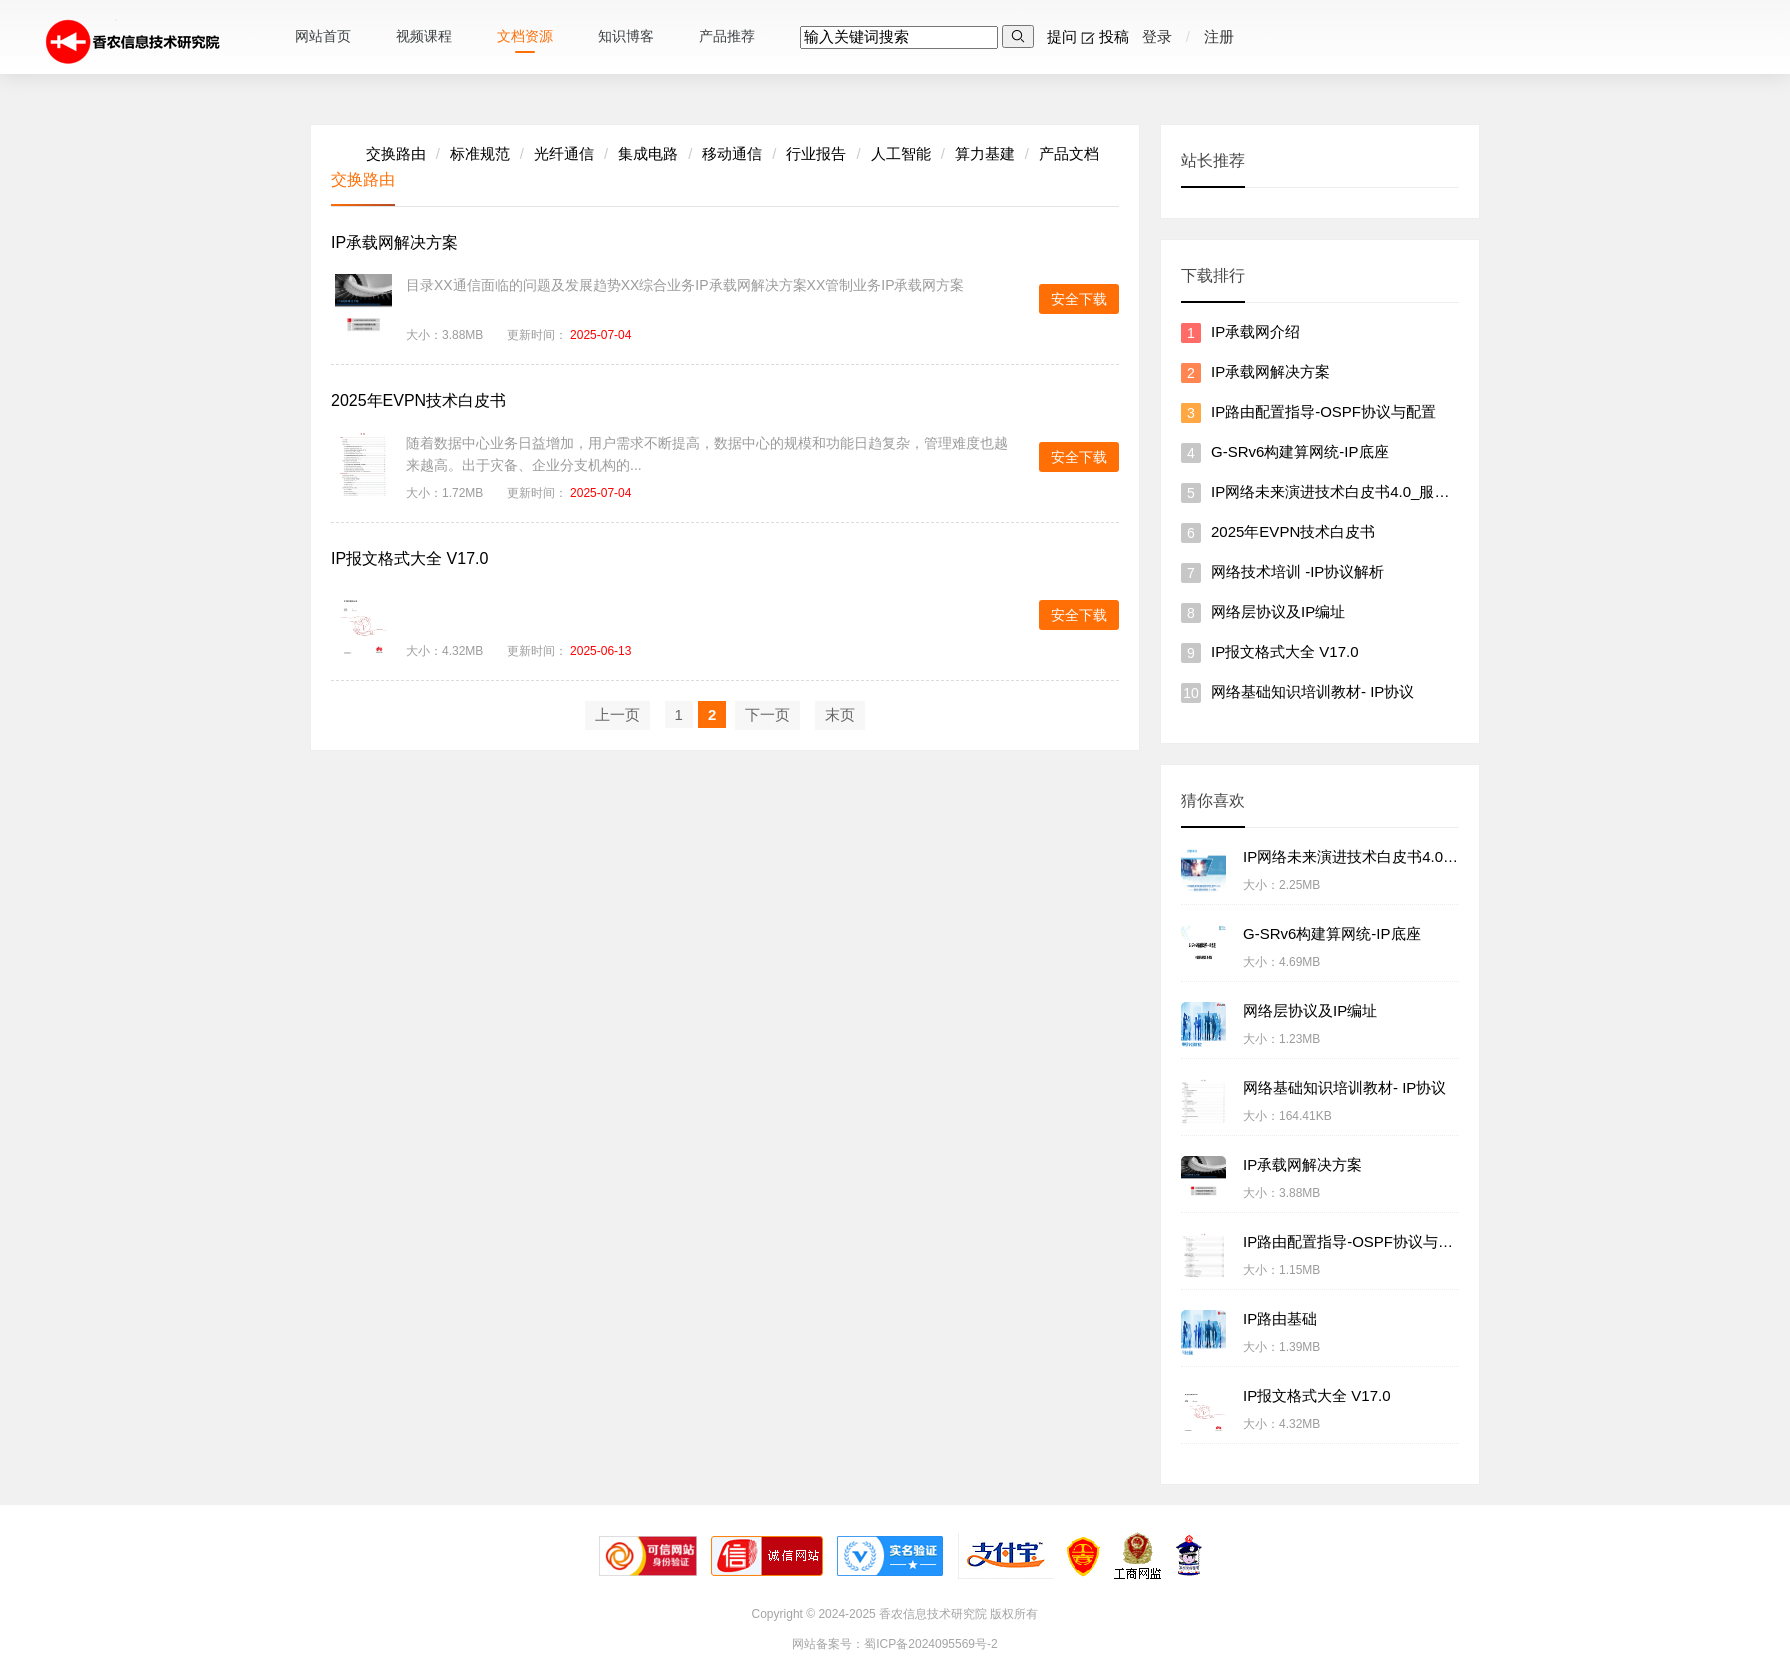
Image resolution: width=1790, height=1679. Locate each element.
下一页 (767, 714)
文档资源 (525, 36)
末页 (840, 714)
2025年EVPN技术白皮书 (418, 400)
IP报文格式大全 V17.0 (409, 558)
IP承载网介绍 (1255, 331)
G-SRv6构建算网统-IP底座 (1300, 451)
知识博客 (626, 36)
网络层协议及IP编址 (1278, 611)
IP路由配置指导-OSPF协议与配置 (1323, 411)
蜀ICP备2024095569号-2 (930, 1644)
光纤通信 (564, 153)
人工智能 (901, 153)
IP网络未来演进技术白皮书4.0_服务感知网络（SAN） (1390, 491)
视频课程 (424, 36)
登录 (1154, 36)
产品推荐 (727, 36)
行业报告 (816, 153)
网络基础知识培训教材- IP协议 (1312, 691)
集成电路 (648, 153)
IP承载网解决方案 (394, 242)
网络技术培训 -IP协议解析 (1297, 571)
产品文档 (1069, 153)
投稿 (1109, 36)
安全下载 (1079, 299)
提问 (1057, 36)
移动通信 (732, 153)
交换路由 (396, 153)
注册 (1219, 36)
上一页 (617, 714)
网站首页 (323, 36)
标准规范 (480, 153)
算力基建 (985, 153)
